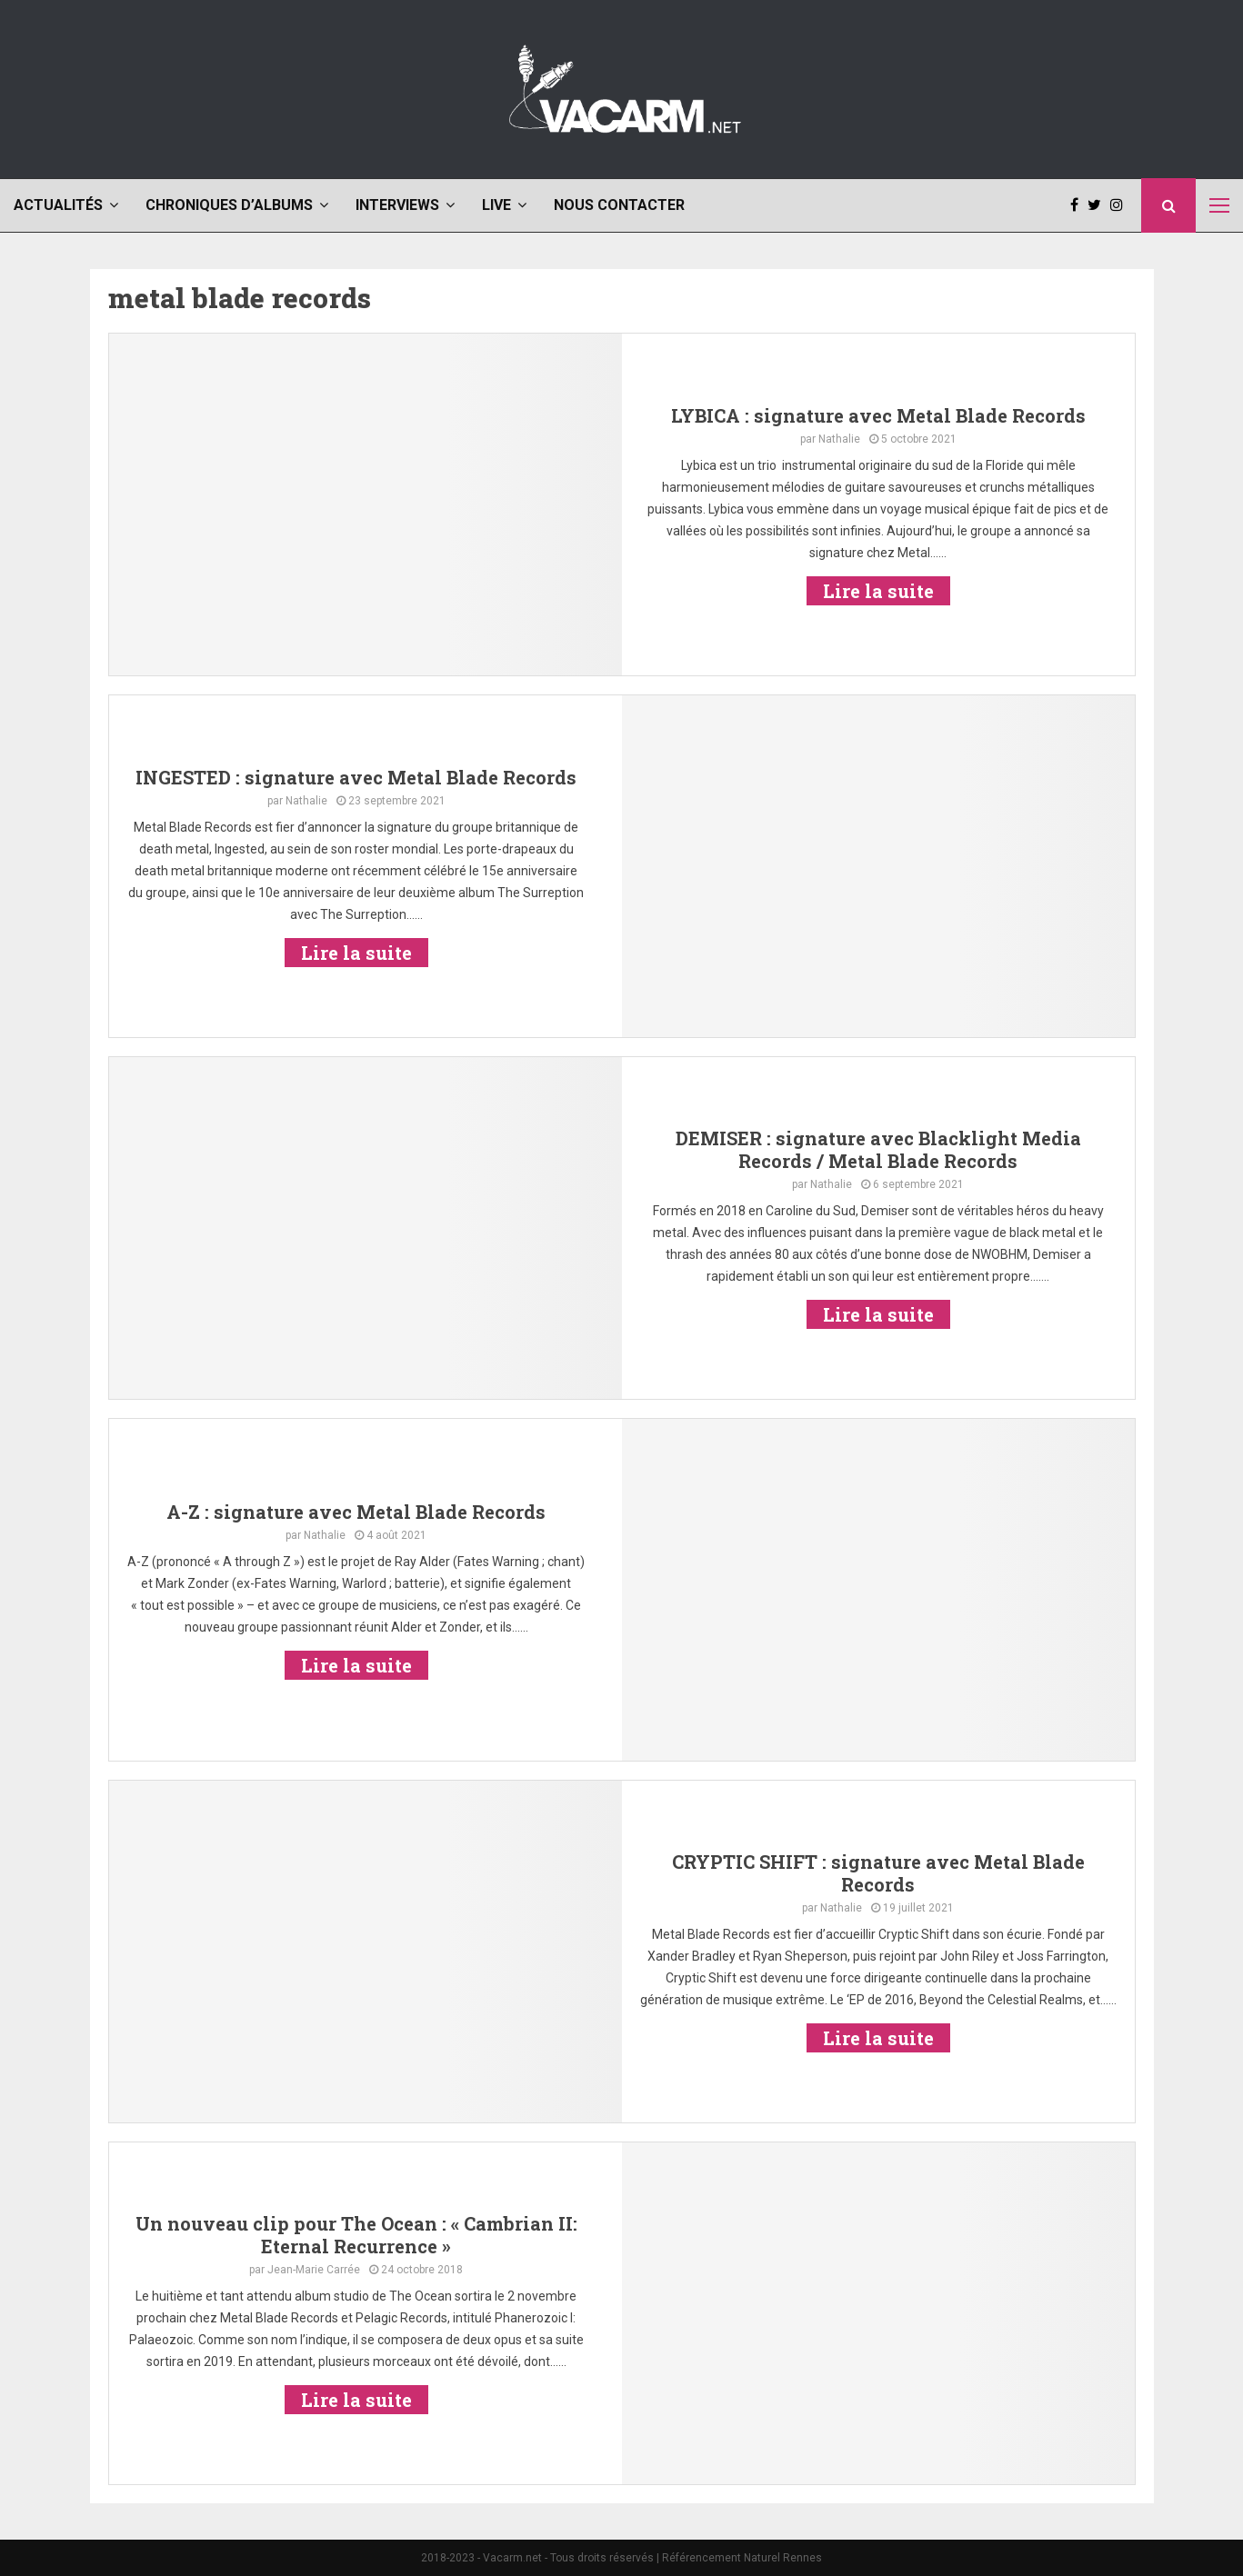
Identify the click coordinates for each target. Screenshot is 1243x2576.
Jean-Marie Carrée (313, 2269)
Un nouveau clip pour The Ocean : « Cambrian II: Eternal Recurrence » (356, 2235)
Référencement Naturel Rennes (742, 2557)
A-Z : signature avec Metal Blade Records (356, 1511)
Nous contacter (619, 205)
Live (496, 205)
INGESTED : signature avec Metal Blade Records (355, 777)
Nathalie (839, 439)
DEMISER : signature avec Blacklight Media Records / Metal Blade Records (878, 1149)
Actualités (58, 205)
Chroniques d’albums (229, 205)
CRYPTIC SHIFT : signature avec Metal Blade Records (878, 1873)
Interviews (397, 205)
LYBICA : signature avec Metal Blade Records (878, 415)
